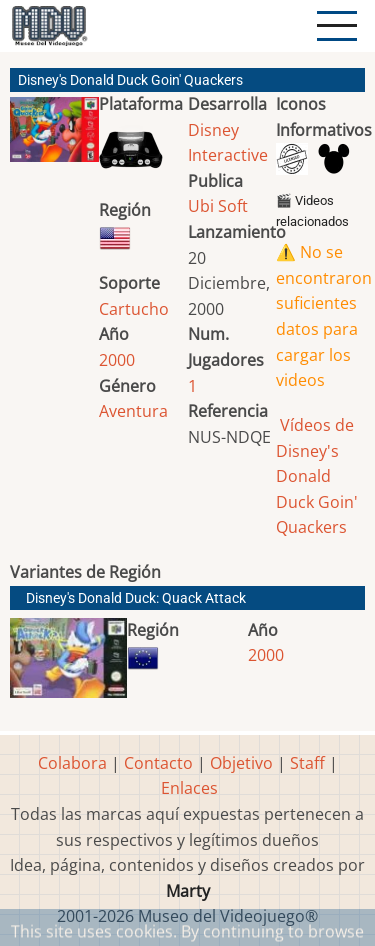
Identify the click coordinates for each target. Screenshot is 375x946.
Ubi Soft (218, 206)
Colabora (72, 763)
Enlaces (189, 788)
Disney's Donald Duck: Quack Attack (136, 598)
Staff (307, 763)
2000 (117, 360)
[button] (54, 137)
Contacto (158, 763)
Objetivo (241, 763)
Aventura (133, 411)
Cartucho (134, 309)
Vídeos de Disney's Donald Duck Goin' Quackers (317, 476)
